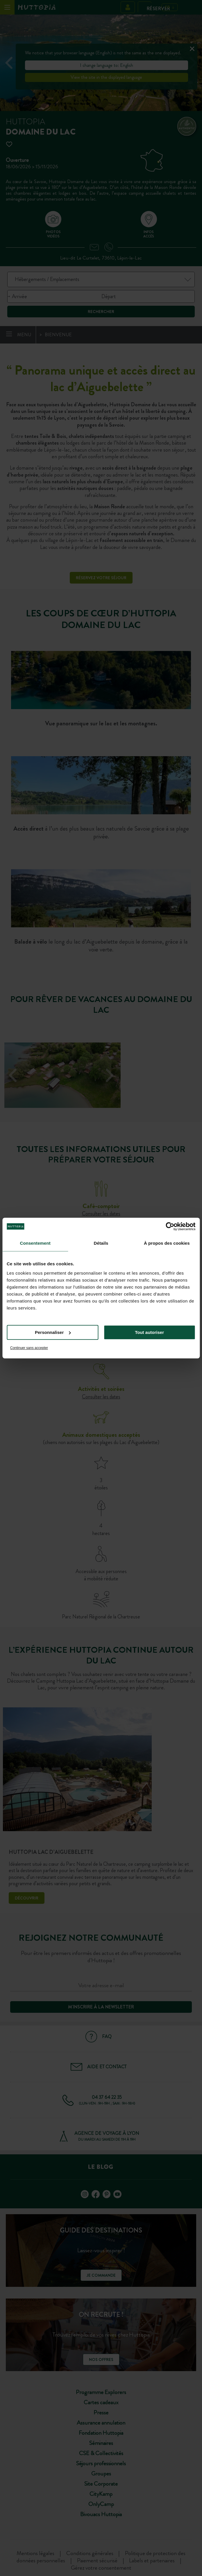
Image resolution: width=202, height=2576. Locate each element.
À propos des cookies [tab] (167, 1243)
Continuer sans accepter (29, 1348)
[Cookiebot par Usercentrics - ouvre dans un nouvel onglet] (169, 1226)
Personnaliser (53, 1332)
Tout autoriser (149, 1332)
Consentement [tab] (35, 1243)
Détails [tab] (101, 1243)
